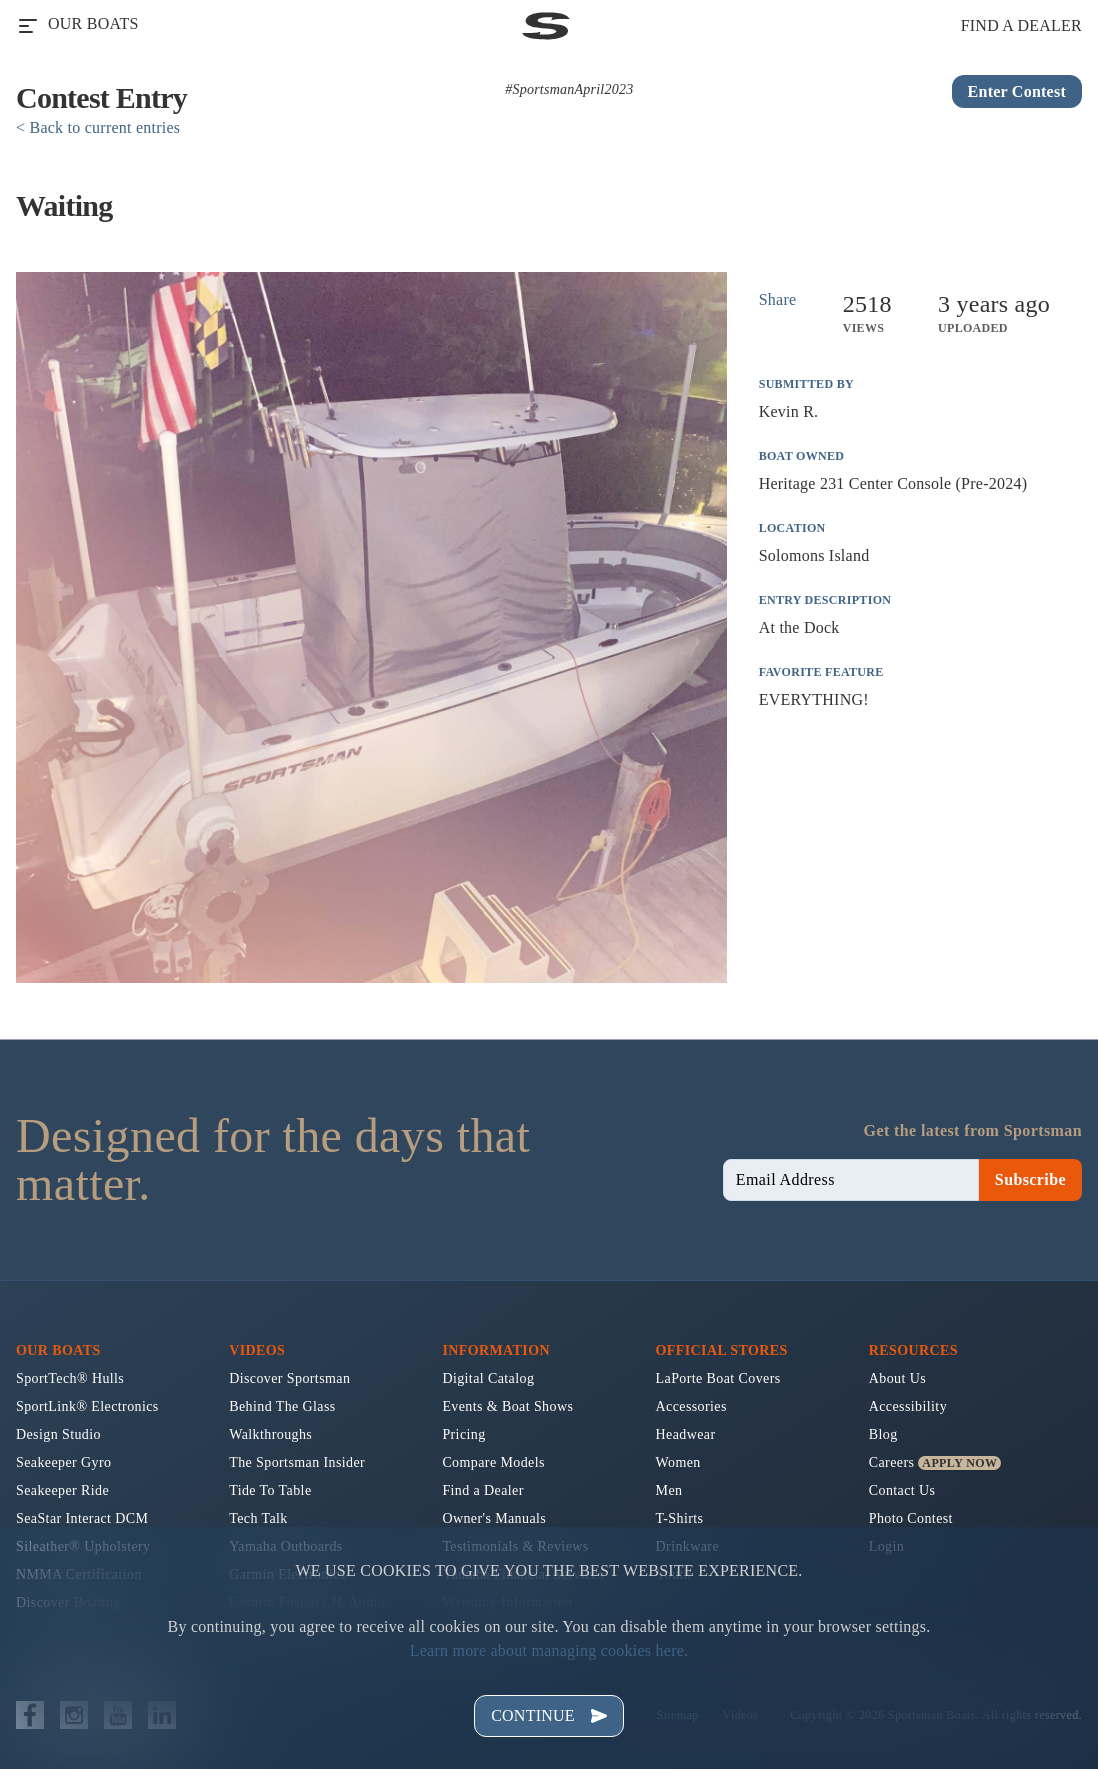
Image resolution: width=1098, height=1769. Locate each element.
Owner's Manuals (494, 1518)
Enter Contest (1017, 91)
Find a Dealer (482, 1490)
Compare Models (493, 1462)
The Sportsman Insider (297, 1462)
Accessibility (908, 1406)
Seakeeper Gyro (63, 1462)
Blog (883, 1434)
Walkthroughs (270, 1434)
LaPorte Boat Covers (718, 1378)
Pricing (463, 1434)
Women (678, 1462)
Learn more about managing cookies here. (549, 1650)
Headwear (686, 1434)
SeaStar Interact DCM (82, 1518)
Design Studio (58, 1434)
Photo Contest (911, 1518)
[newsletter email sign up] (851, 1180)
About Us (897, 1378)
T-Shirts (680, 1518)
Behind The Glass (282, 1406)
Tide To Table (270, 1490)
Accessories (691, 1406)
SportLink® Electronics (87, 1406)
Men (669, 1490)
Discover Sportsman (289, 1378)
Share (778, 299)
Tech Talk (258, 1518)
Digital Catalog (488, 1378)
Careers (892, 1462)
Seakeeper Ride (62, 1490)
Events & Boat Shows (507, 1406)
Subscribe (1030, 1179)
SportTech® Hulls (70, 1378)
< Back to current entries (98, 127)
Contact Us (902, 1490)
